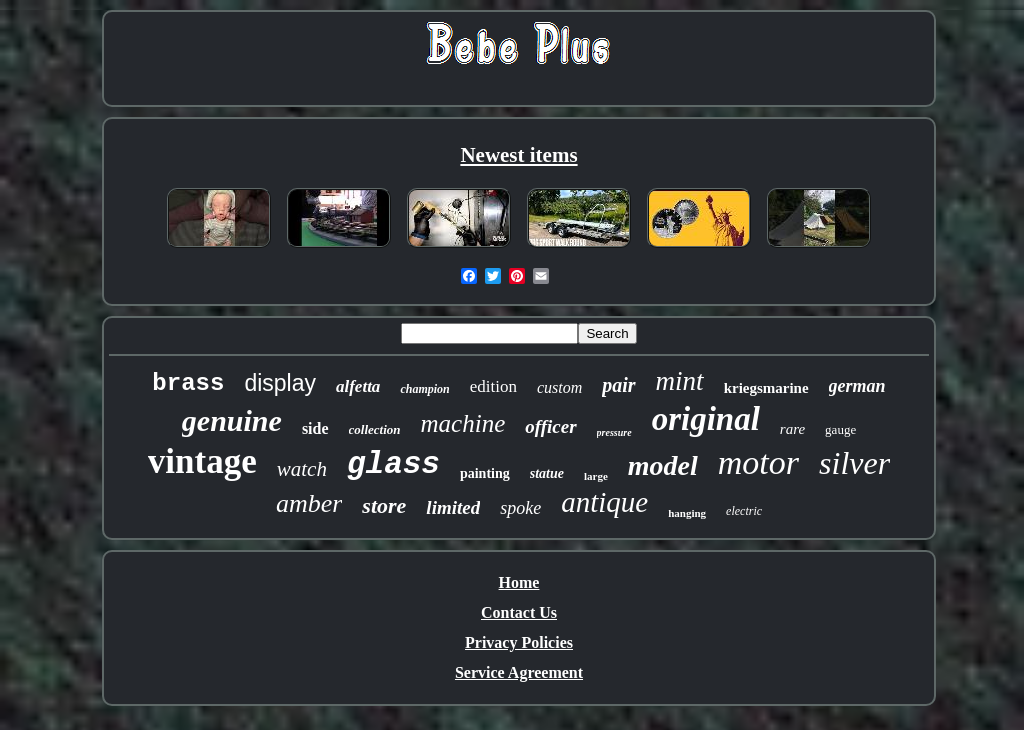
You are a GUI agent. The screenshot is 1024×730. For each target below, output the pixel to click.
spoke (520, 508)
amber (309, 503)
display (280, 383)
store (384, 505)
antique (604, 502)
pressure (614, 432)
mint (680, 381)
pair (618, 385)
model (663, 465)
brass (188, 383)
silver (854, 463)
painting (485, 473)
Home (519, 582)
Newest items (518, 155)
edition (493, 386)
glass (393, 464)
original (706, 419)
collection (375, 429)
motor (758, 462)
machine (463, 423)
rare (792, 429)
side (315, 428)
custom (559, 387)
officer (550, 426)
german (857, 386)
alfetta (358, 386)
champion (424, 389)
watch (302, 469)
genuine (232, 420)
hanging (687, 513)
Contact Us (519, 612)
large (596, 476)
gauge (840, 429)
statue (547, 473)
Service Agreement (519, 672)
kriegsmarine (766, 388)
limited (453, 507)
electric (744, 511)
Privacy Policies (519, 642)
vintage (202, 461)
